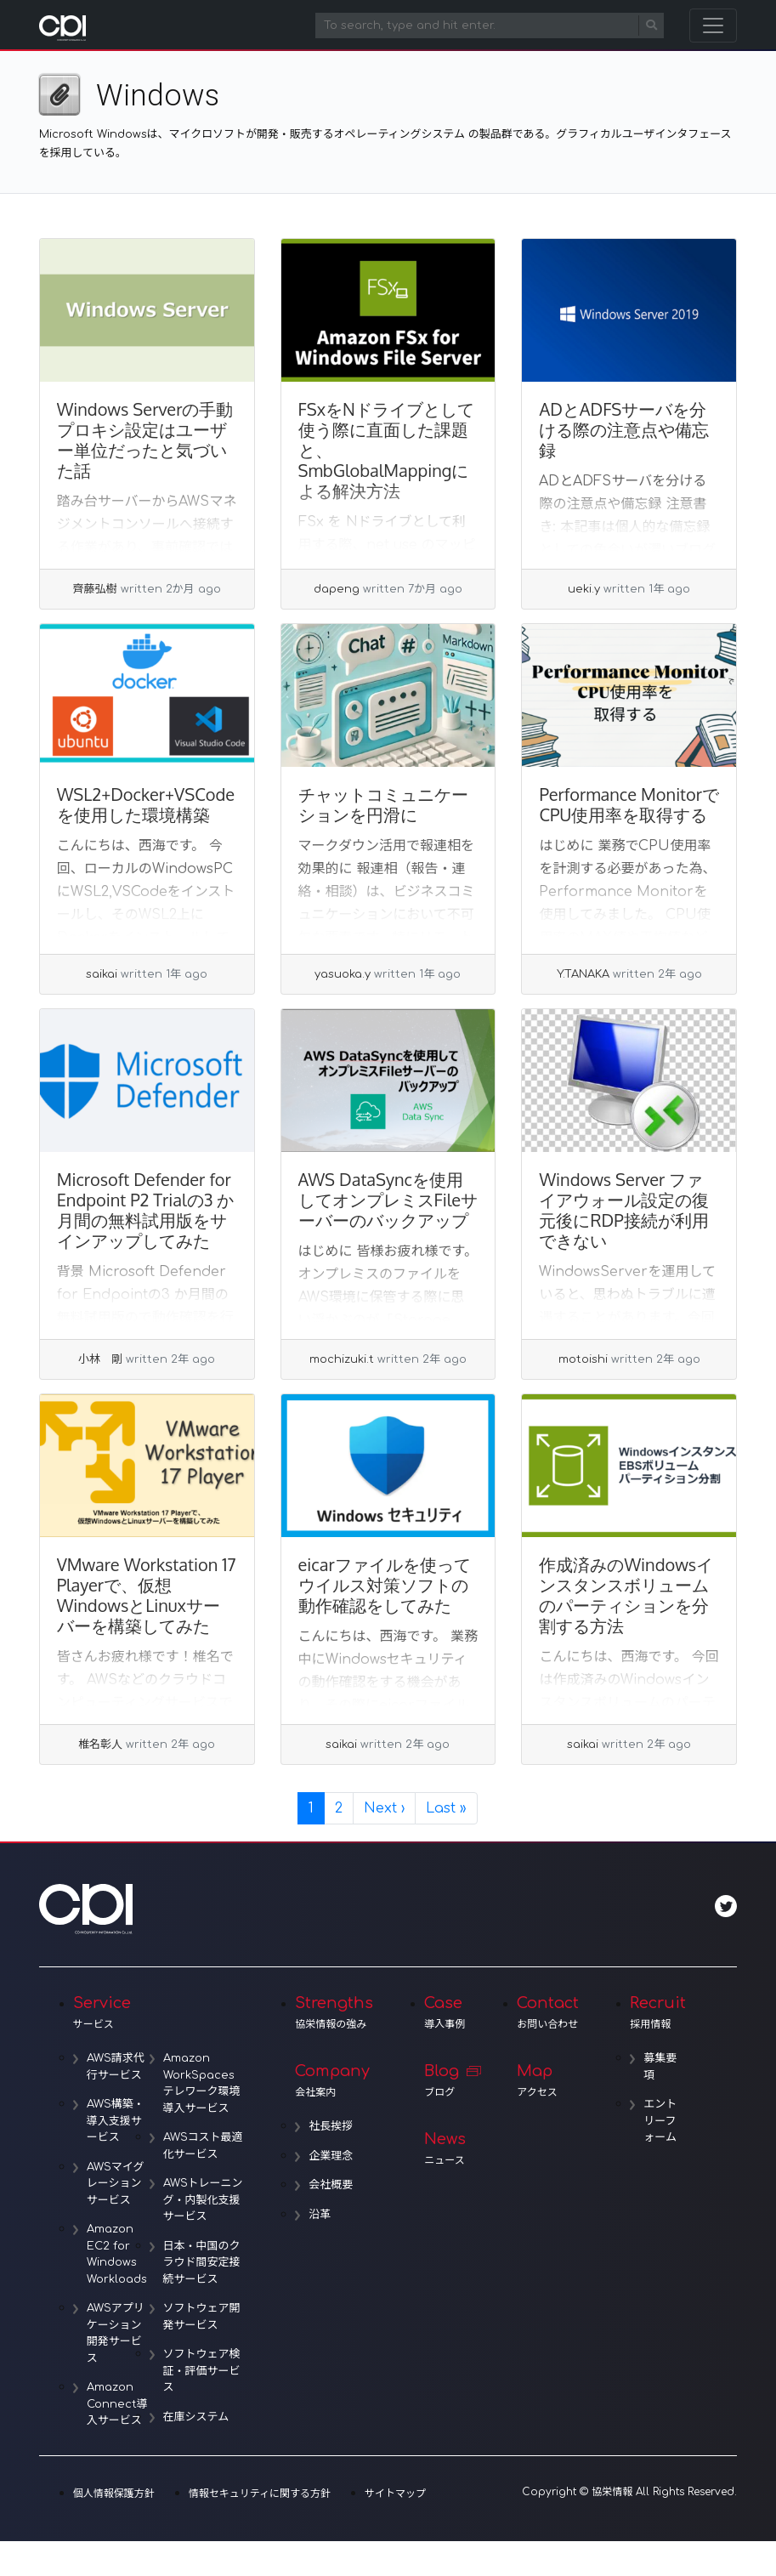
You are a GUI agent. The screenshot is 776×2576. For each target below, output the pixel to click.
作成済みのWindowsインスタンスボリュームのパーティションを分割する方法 (626, 1595)
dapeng (337, 589)
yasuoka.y (342, 974)
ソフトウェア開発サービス (202, 2316)
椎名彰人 (100, 1744)
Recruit (658, 2012)
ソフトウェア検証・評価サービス (202, 2370)
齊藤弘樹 (95, 589)
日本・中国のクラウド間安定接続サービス (202, 2262)
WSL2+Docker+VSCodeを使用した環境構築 (146, 804)
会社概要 (331, 2185)
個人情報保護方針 (114, 2493)
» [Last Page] (446, 1808)
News (445, 2148)
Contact (548, 2012)
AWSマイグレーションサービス (115, 2183)
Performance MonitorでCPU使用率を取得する (629, 804)
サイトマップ (395, 2493)
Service (159, 2012)
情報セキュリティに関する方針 (260, 2493)
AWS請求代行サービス (115, 2066)
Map (548, 2080)
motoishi (583, 1359)
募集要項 (660, 2066)
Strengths (334, 2012)
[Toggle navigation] (713, 26)
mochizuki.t (341, 1359)
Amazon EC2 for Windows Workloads (117, 2254)
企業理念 (331, 2156)
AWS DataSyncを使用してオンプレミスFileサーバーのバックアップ (388, 1199)
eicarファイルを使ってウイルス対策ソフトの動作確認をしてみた (384, 1584)
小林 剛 (100, 1359)
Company (334, 2080)
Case (445, 2012)
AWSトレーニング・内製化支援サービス (203, 2199)
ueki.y (584, 589)
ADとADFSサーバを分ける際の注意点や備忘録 (624, 429)
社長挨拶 (331, 2126)
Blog (445, 2080)
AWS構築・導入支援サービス (115, 2120)
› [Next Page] (384, 1808)
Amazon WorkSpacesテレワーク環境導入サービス (202, 2083)
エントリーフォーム (660, 2120)
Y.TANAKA (583, 974)
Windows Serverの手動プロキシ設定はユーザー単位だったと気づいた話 (145, 439)
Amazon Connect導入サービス (117, 2403)
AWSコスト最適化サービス (203, 2145)
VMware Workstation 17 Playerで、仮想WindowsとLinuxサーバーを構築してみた (146, 1595)
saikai (101, 974)
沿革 (320, 2215)
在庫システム (196, 2417)
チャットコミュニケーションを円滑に (383, 804)
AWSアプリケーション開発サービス (115, 2333)
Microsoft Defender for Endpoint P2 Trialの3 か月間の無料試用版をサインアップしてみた (146, 1209)
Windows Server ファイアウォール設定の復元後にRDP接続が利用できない (624, 1209)
